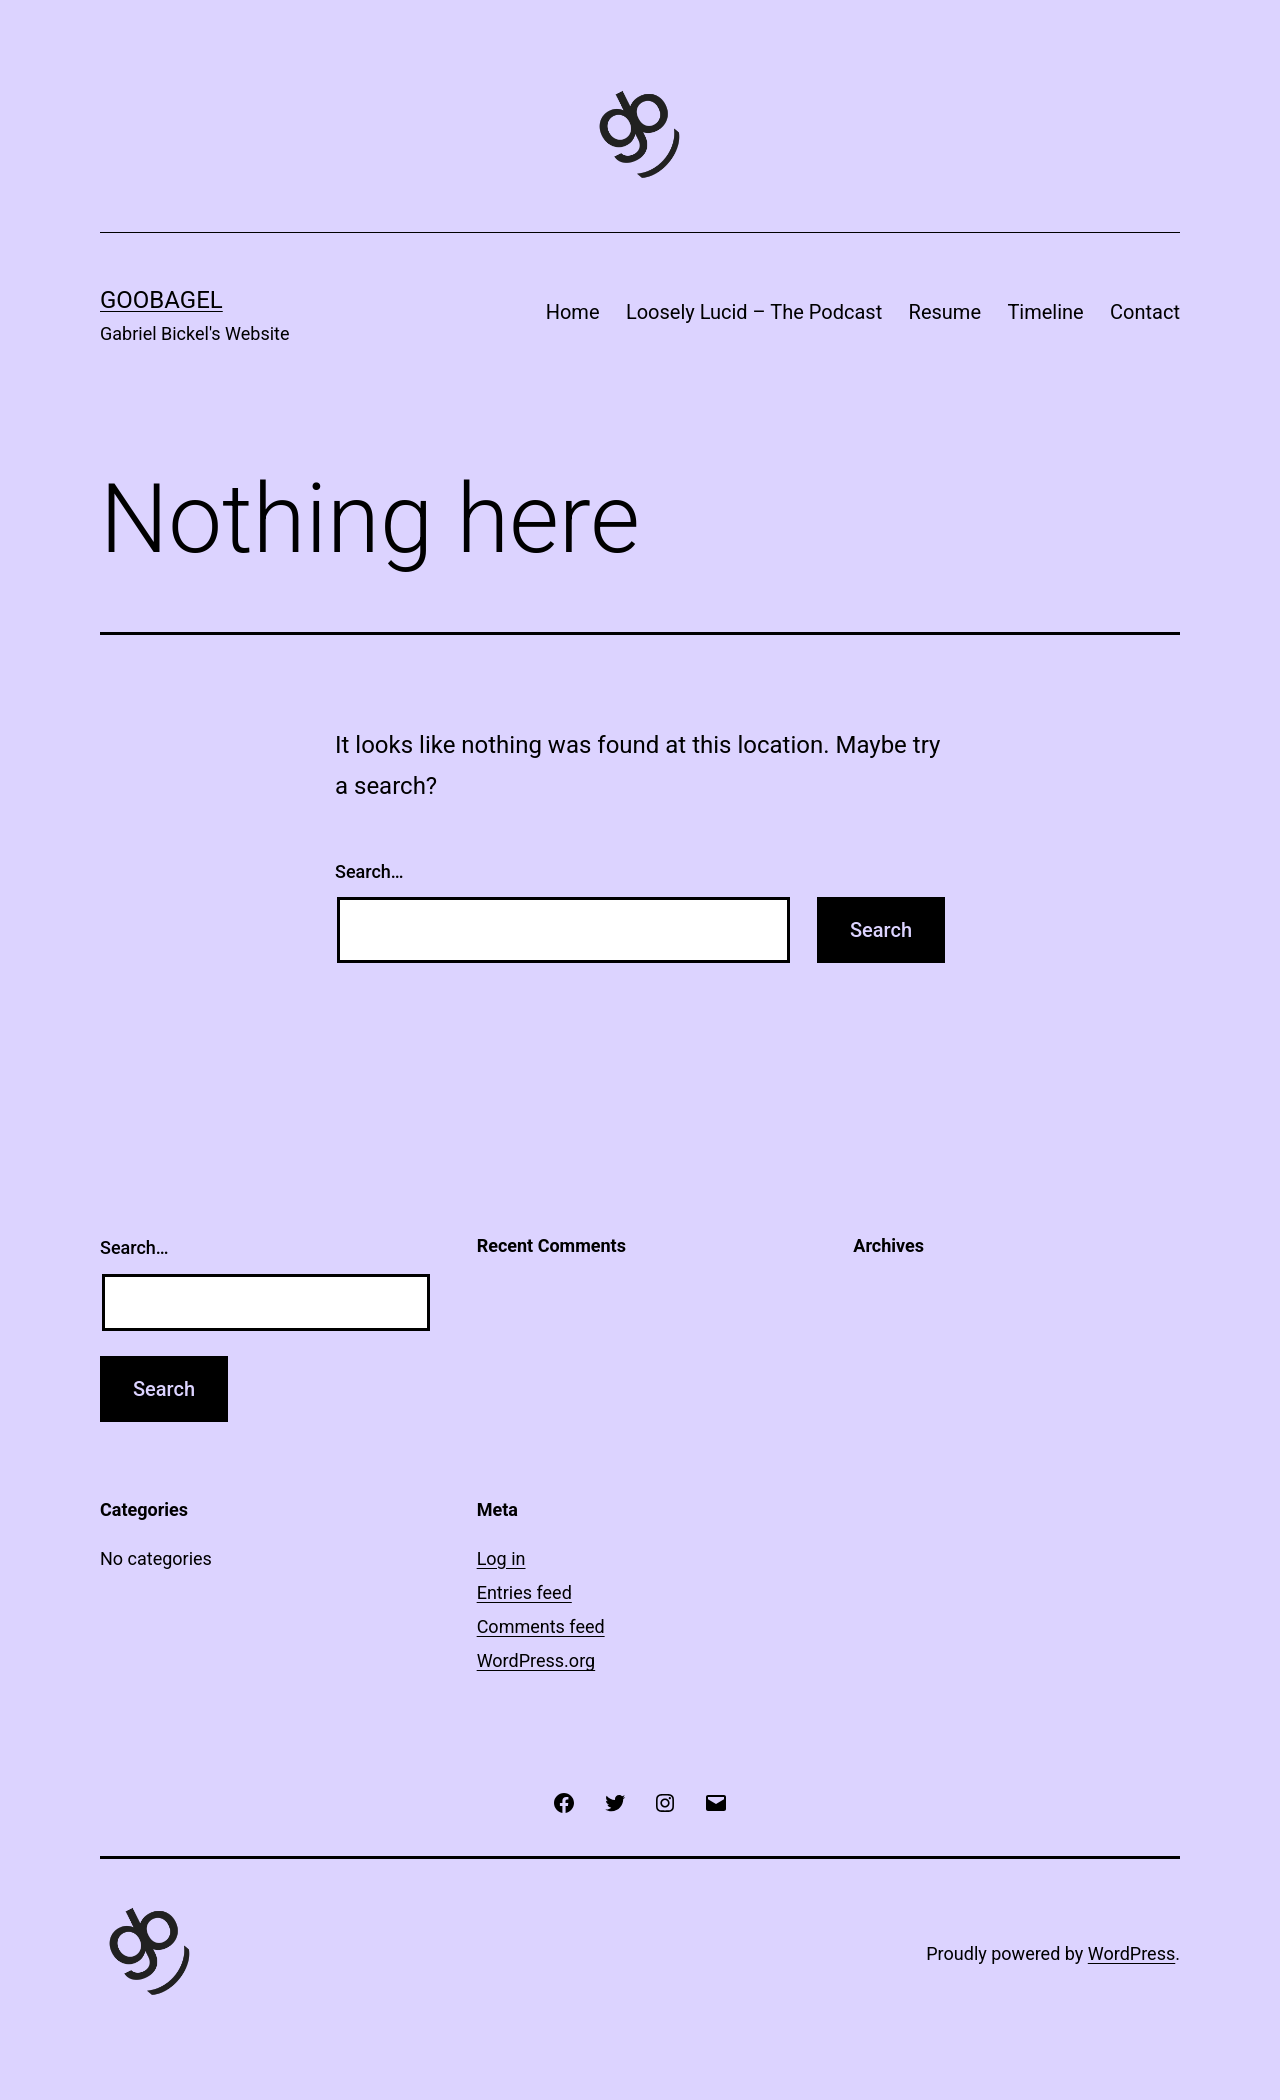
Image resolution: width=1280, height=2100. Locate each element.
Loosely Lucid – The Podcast (754, 312)
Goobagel (161, 300)
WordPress (1131, 1953)
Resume (945, 312)
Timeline (1045, 312)
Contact (1145, 312)
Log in (501, 1558)
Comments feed (541, 1626)
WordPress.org (536, 1660)
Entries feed (524, 1592)
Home (573, 312)
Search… (369, 871)
